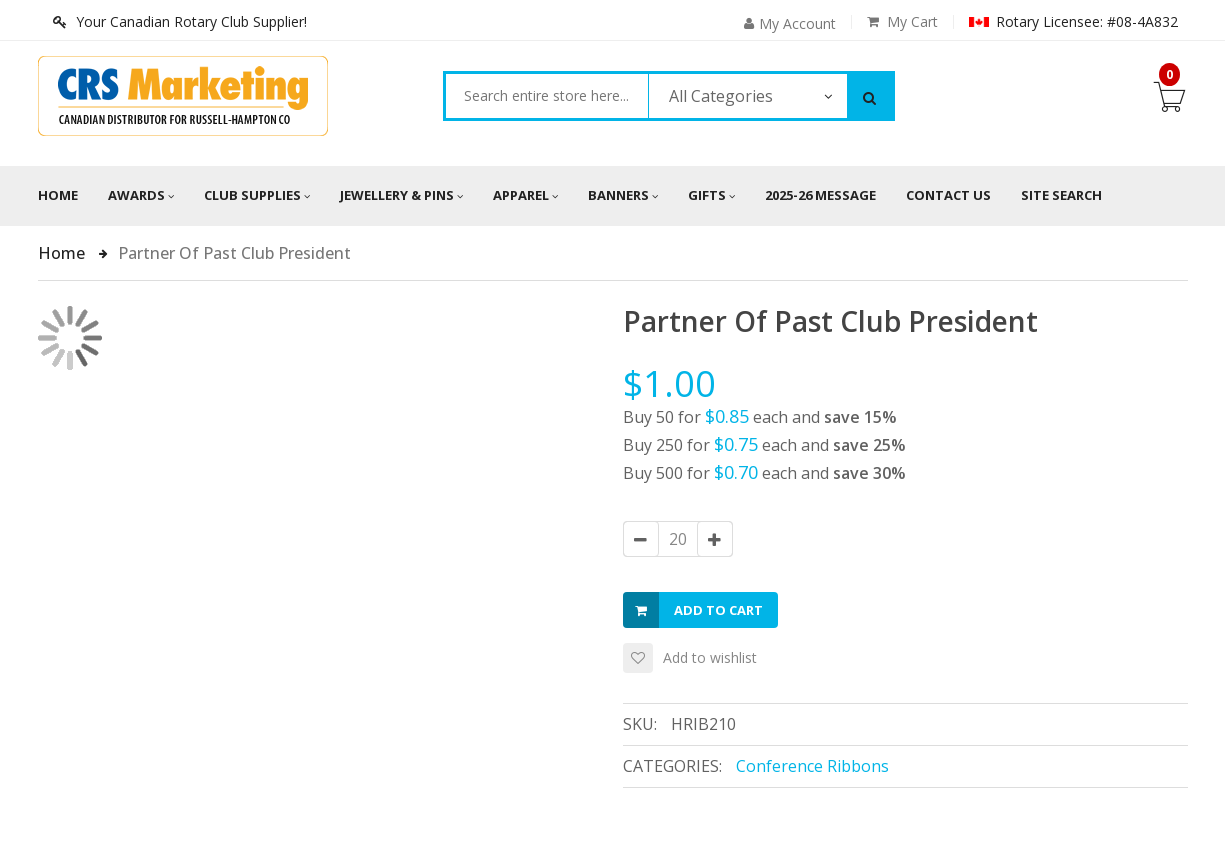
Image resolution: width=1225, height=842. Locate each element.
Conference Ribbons (812, 766)
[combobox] (546, 96)
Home (58, 195)
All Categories (721, 96)
